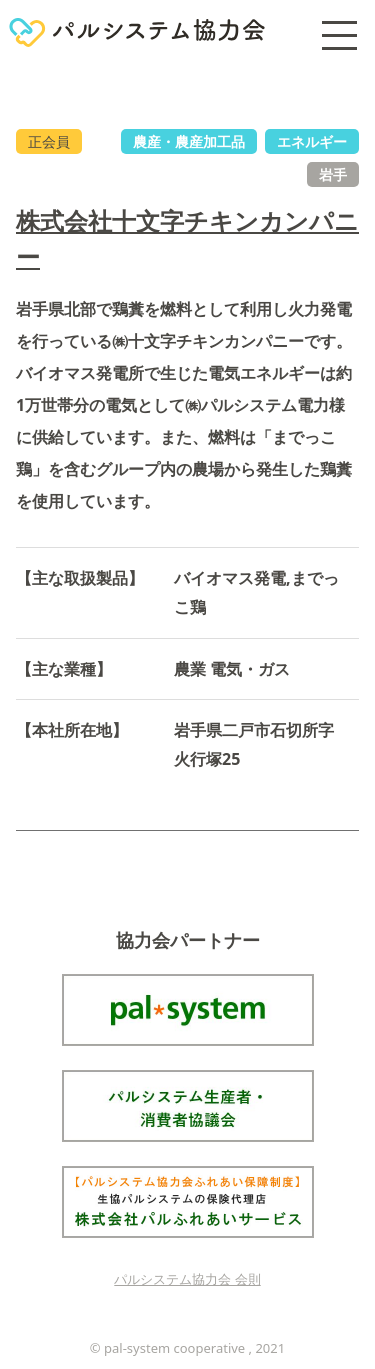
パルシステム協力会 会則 (187, 1279)
